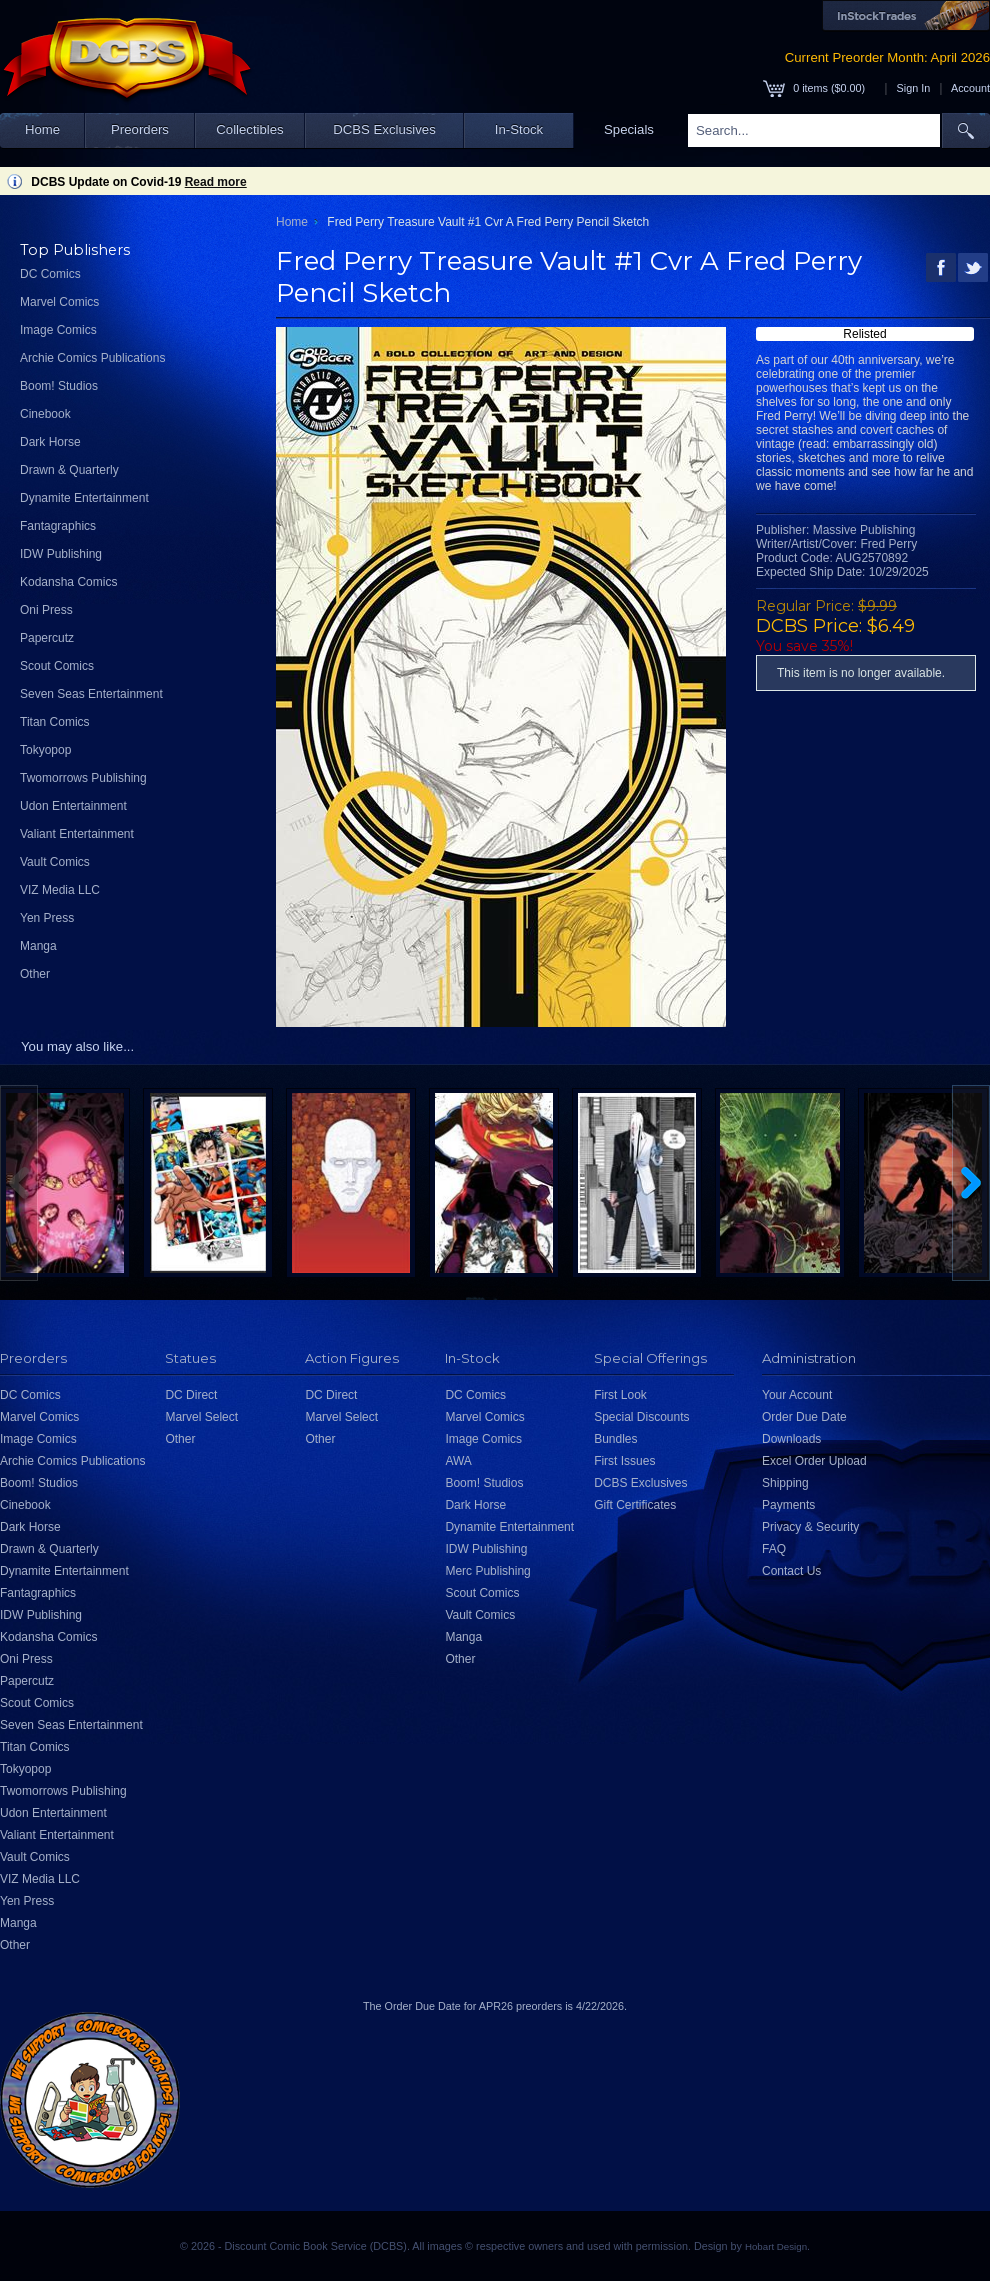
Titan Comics (55, 722)
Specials (629, 129)
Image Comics (58, 330)
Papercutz (47, 638)
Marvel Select (201, 1417)
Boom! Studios (59, 386)
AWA (458, 1461)
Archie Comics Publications (92, 358)
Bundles (615, 1439)
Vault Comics (55, 862)
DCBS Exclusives (384, 129)
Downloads (791, 1439)
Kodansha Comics (68, 582)
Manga (38, 946)
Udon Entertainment (73, 806)
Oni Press (46, 610)
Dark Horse (50, 442)
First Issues (624, 1461)
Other (35, 974)
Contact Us (791, 1571)
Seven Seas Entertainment (91, 694)
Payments (788, 1505)
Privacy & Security (810, 1527)
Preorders (140, 129)
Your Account (797, 1395)
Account (970, 88)
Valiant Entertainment (77, 834)
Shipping (785, 1483)
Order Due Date (804, 1417)
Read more (216, 182)
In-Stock (519, 129)
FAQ (774, 1549)
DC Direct (191, 1395)
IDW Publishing (61, 554)
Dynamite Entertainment (84, 498)
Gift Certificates (635, 1505)
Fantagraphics (58, 526)
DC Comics (50, 274)
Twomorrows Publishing (83, 778)
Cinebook (45, 414)
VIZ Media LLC (60, 890)
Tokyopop (45, 750)
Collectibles (249, 129)
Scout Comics (57, 666)
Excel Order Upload (814, 1461)
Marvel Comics (59, 302)
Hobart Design (776, 2246)
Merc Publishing (487, 1571)
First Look (620, 1395)
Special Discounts (641, 1417)
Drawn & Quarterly (69, 470)
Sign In (914, 88)
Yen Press (47, 918)
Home (42, 129)
